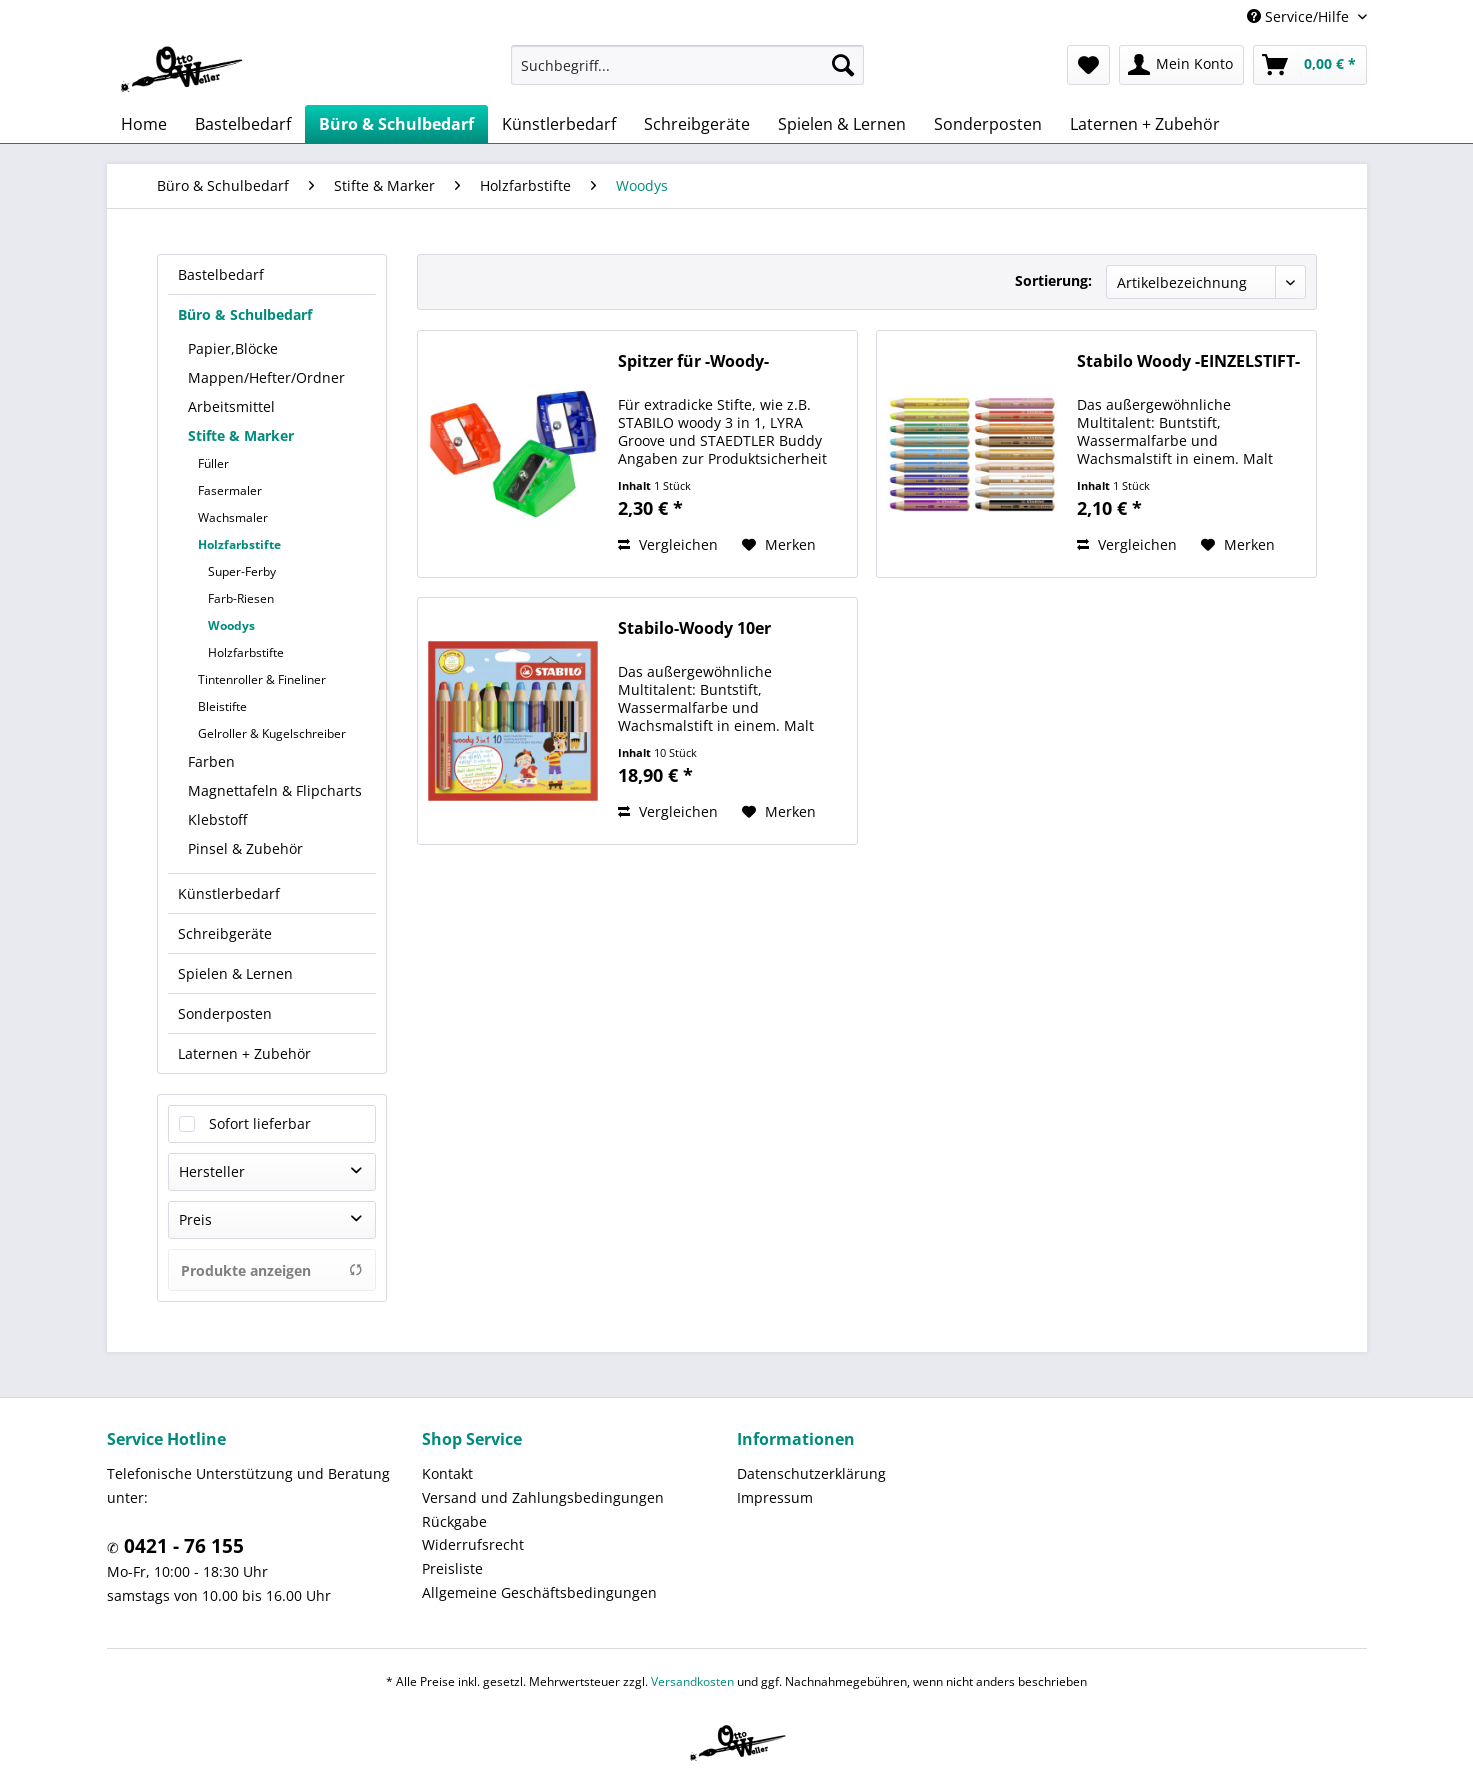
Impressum (775, 1497)
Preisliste (452, 1568)
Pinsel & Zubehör (245, 848)
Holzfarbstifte (239, 544)
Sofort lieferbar (260, 1123)
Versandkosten (692, 1681)
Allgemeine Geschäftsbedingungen (539, 1592)
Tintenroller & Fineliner (262, 679)
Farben (211, 761)
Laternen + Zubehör (244, 1053)
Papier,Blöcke (233, 348)
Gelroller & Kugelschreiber (272, 733)
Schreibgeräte (225, 933)
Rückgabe (454, 1521)
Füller (213, 463)
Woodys (231, 625)
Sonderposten (225, 1013)
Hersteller (212, 1171)
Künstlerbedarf (229, 893)
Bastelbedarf (221, 274)
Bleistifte (222, 706)
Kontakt (447, 1473)
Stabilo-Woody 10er (694, 628)
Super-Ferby (242, 571)
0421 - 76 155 (181, 1546)
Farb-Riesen (241, 598)
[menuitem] (687, 65)
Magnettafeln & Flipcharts (275, 790)
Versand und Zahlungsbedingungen (543, 1497)
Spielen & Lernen (235, 973)
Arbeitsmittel (231, 406)
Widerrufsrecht (473, 1544)
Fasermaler (230, 490)
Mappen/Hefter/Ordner (266, 377)
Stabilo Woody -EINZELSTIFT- (1188, 361)
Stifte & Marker (241, 435)
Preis (195, 1219)
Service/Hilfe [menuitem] (1300, 16)
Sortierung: (1053, 280)
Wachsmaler (233, 517)
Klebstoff (217, 819)
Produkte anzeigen (272, 1270)
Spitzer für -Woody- (693, 361)
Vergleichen (668, 544)
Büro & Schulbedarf (245, 314)
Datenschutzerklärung (811, 1473)
